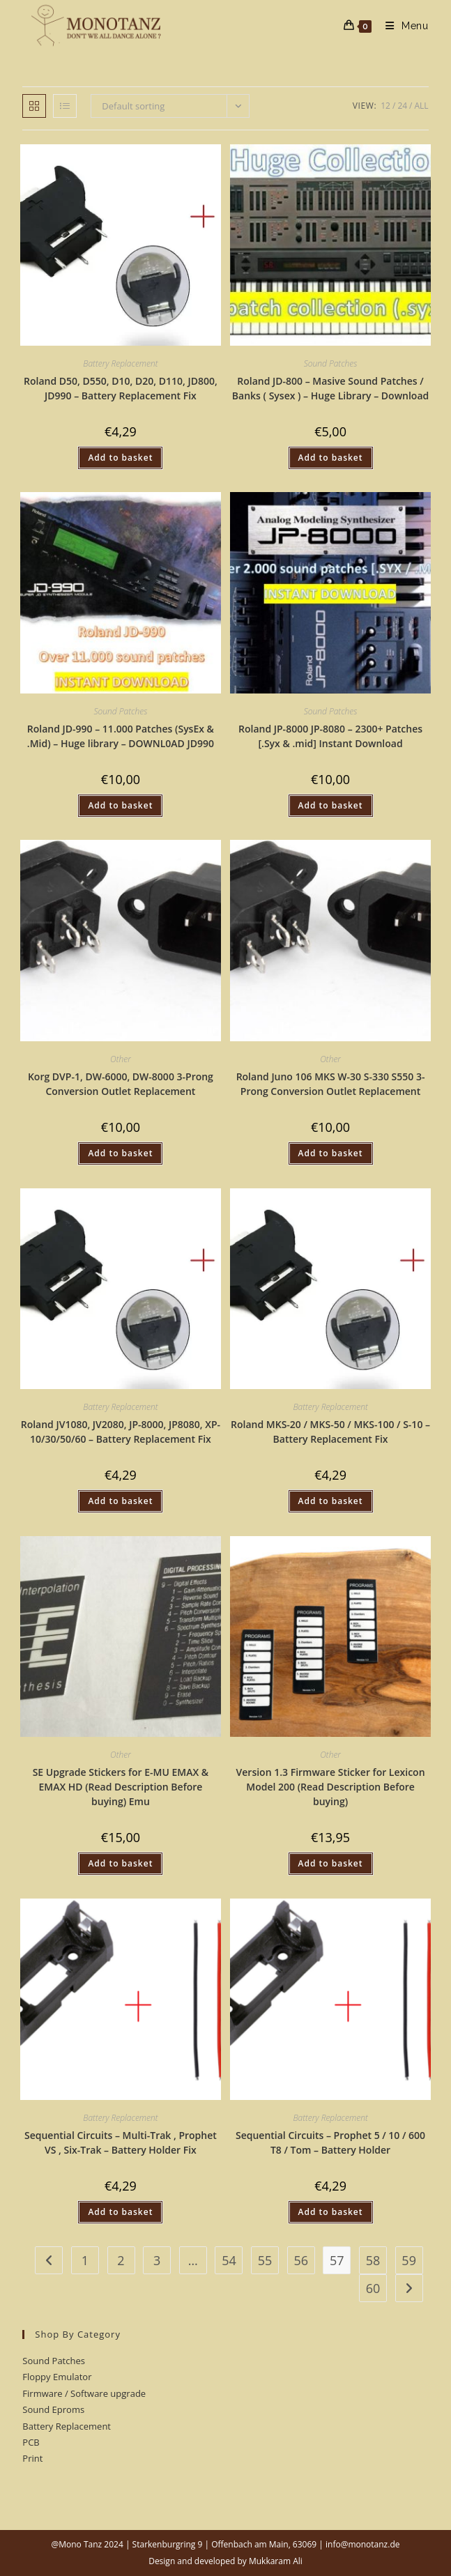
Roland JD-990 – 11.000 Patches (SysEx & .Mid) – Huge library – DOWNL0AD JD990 (120, 736)
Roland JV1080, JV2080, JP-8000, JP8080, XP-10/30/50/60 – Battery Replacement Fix (120, 1432)
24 (402, 106)
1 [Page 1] (85, 2260)
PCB (30, 2442)
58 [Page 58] (373, 2260)
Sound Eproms (53, 2409)
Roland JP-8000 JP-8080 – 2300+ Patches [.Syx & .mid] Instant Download (330, 736)
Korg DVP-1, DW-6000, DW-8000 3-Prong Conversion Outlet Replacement (120, 1084)
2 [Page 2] (120, 2260)
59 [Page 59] (409, 2260)
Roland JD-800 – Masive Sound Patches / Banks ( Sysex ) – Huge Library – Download (330, 388)
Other (120, 1059)
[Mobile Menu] (402, 25)
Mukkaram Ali (276, 2561)
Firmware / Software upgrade (84, 2393)
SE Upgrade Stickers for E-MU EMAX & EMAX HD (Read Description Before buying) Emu (121, 1786)
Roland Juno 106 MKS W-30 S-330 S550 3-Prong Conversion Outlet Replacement (330, 1084)
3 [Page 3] (156, 2260)
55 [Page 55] (265, 2260)
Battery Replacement (120, 363)
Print (32, 2458)
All (422, 106)
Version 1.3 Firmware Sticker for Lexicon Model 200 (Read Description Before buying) (330, 1786)
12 (385, 106)
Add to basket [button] (120, 457)
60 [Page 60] (373, 2288)
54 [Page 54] (229, 2260)
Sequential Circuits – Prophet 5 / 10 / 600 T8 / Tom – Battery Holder (330, 2142)
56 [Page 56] (300, 2260)
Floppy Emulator (56, 2376)
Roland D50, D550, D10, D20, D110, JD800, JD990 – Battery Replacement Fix (120, 388)
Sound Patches (331, 363)
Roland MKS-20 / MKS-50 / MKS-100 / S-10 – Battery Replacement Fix (330, 1432)
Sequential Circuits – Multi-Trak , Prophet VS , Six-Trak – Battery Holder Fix (120, 2142)
